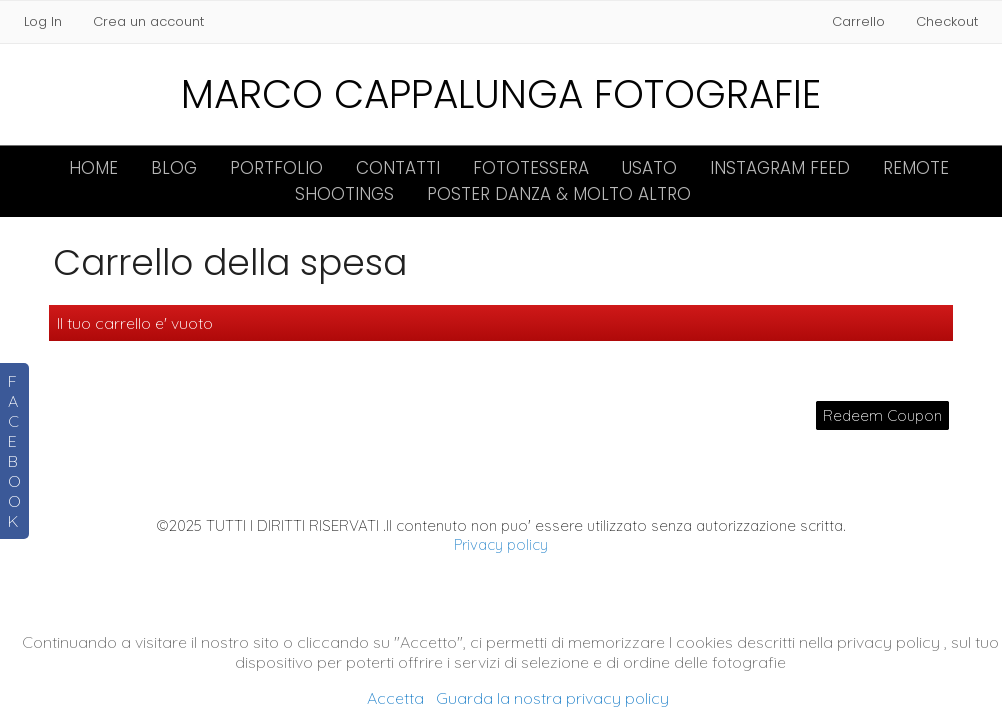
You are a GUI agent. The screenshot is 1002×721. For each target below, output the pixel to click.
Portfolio (276, 168)
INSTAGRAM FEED (780, 168)
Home (93, 168)
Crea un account (148, 21)
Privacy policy (501, 544)
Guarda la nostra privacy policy (552, 698)
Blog (174, 168)
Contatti (398, 168)
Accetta (395, 698)
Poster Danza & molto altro (559, 194)
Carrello (860, 21)
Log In (43, 21)
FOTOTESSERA (531, 168)
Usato (649, 168)
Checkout (947, 21)
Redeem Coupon (882, 415)
